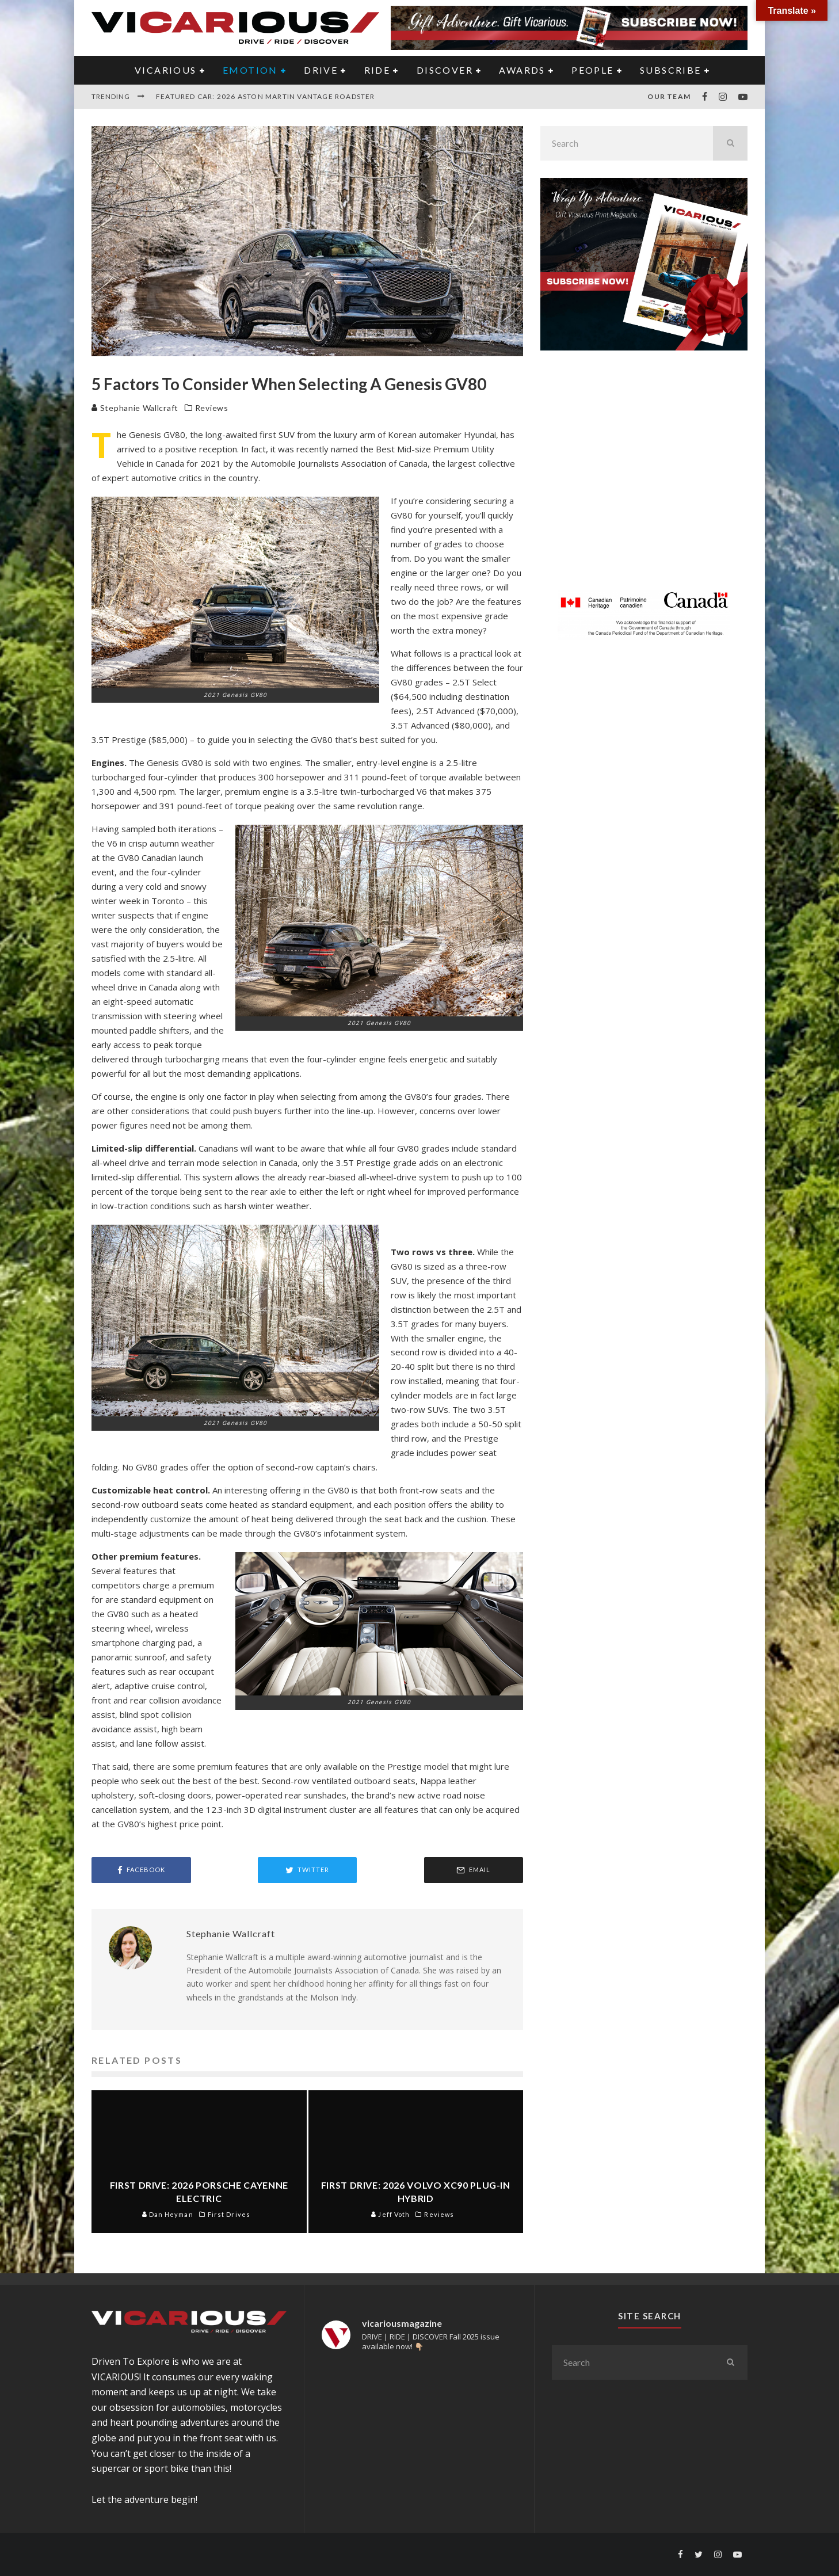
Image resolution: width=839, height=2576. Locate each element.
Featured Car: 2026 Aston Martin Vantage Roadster (265, 96)
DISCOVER (445, 69)
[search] (730, 143)
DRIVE (321, 69)
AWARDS (522, 69)
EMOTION (250, 69)
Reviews (211, 408)
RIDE (377, 69)
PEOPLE (592, 69)
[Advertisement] (644, 477)
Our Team (669, 96)
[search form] (626, 143)
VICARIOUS (166, 69)
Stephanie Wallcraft (134, 408)
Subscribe (670, 69)
